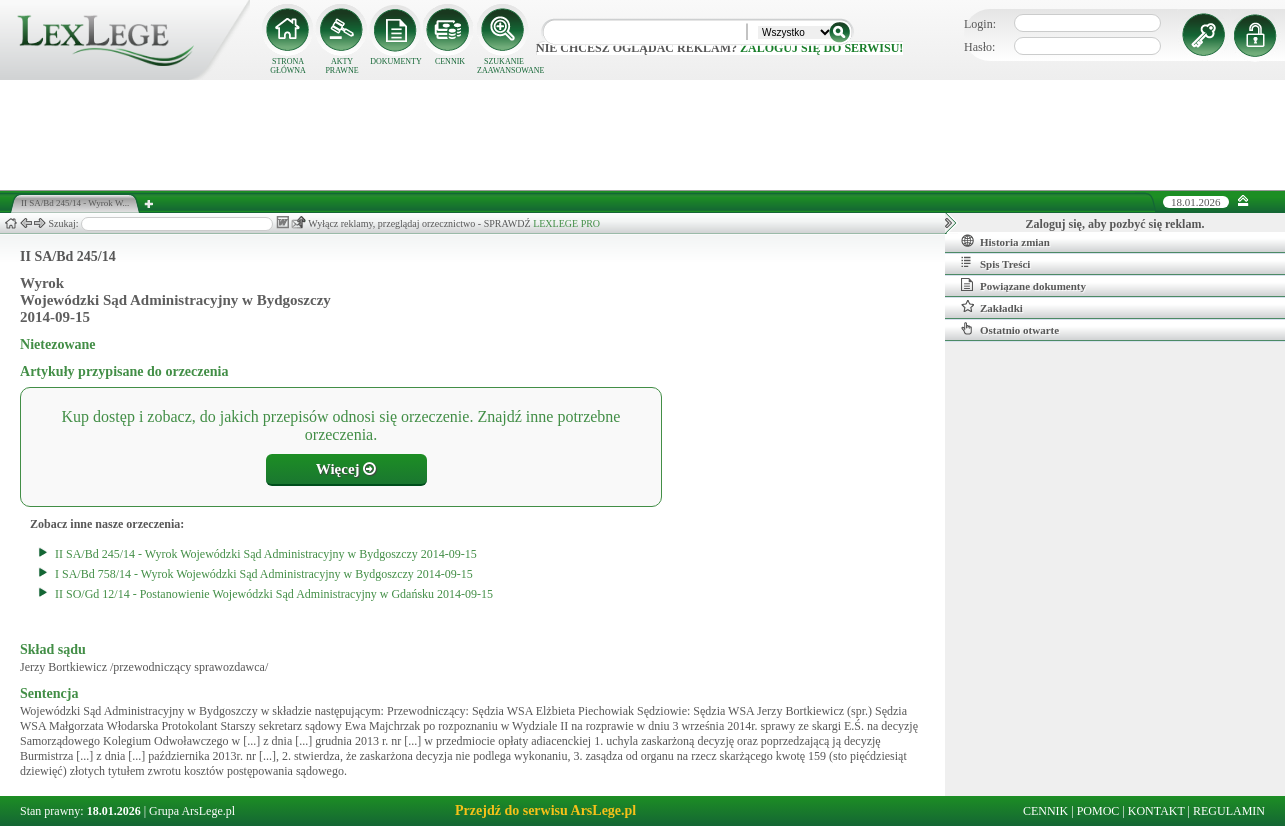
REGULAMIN (1229, 811)
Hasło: (979, 47)
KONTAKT (1156, 811)
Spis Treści (995, 263)
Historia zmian (1005, 241)
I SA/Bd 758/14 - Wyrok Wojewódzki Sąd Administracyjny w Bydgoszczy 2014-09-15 (264, 574)
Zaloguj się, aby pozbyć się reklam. (1115, 224)
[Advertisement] (643, 135)
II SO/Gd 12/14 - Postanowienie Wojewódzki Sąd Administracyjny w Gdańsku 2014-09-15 (274, 594)
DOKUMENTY (396, 61)
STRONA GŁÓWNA (288, 66)
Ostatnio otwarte (1010, 329)
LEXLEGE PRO (566, 223)
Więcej (346, 469)
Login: (980, 24)
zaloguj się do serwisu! (821, 48)
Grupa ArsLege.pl (192, 811)
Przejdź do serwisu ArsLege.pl (545, 810)
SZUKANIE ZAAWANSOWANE (504, 66)
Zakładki (992, 307)
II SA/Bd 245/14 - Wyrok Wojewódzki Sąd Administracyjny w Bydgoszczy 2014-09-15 (266, 554)
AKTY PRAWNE (341, 66)
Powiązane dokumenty (1023, 285)
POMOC (1098, 811)
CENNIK (450, 61)
